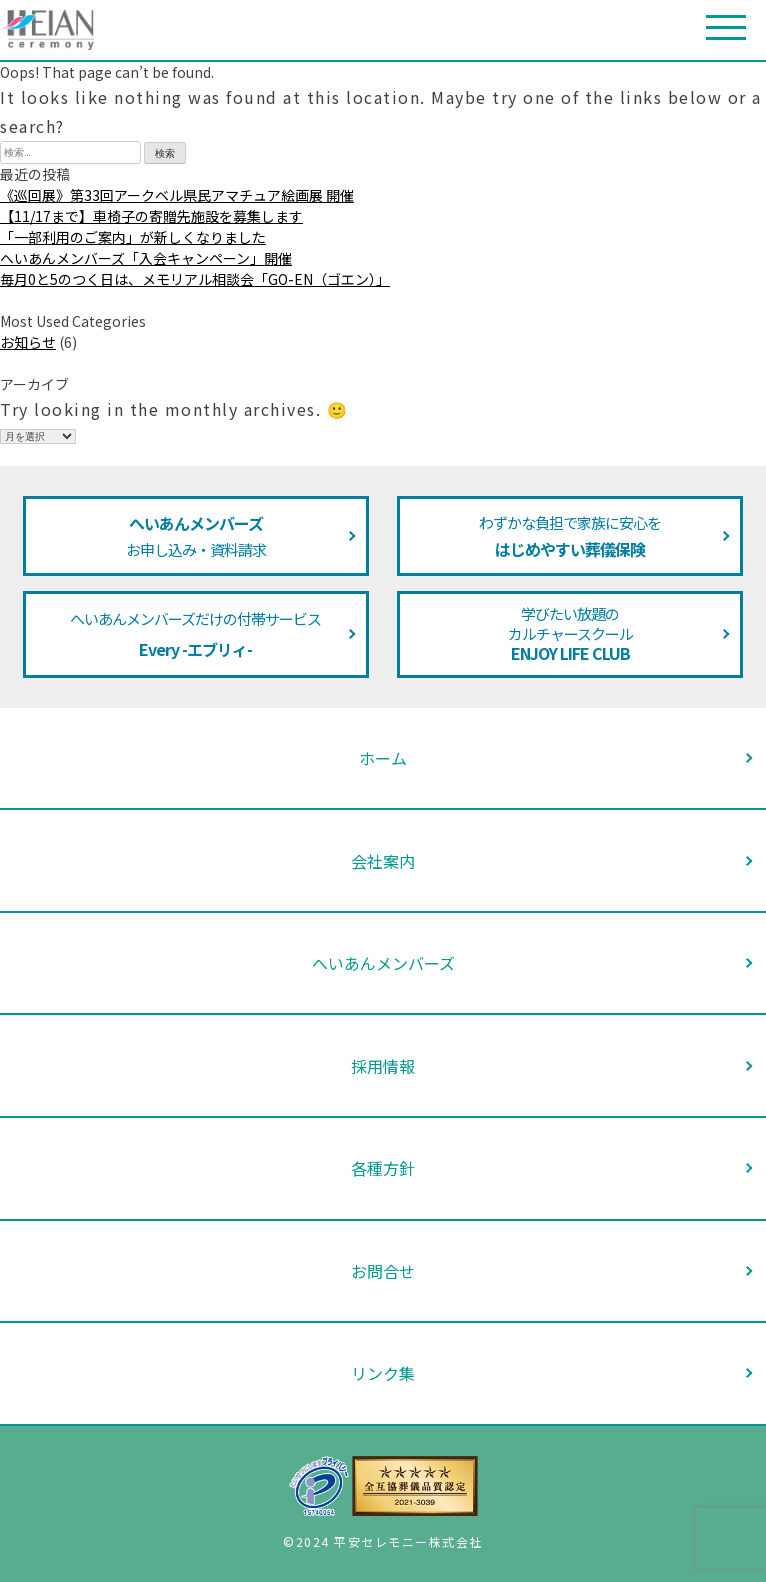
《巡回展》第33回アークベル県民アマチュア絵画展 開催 (177, 195)
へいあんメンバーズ (383, 963)
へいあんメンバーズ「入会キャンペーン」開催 (146, 258)
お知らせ (28, 342)
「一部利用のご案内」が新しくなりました (133, 237)
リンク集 (383, 1373)
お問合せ (383, 1271)
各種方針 (383, 1168)
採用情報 (383, 1066)
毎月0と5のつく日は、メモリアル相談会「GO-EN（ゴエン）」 (195, 279)
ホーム (383, 758)
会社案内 (383, 861)
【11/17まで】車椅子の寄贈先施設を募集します (151, 216)
